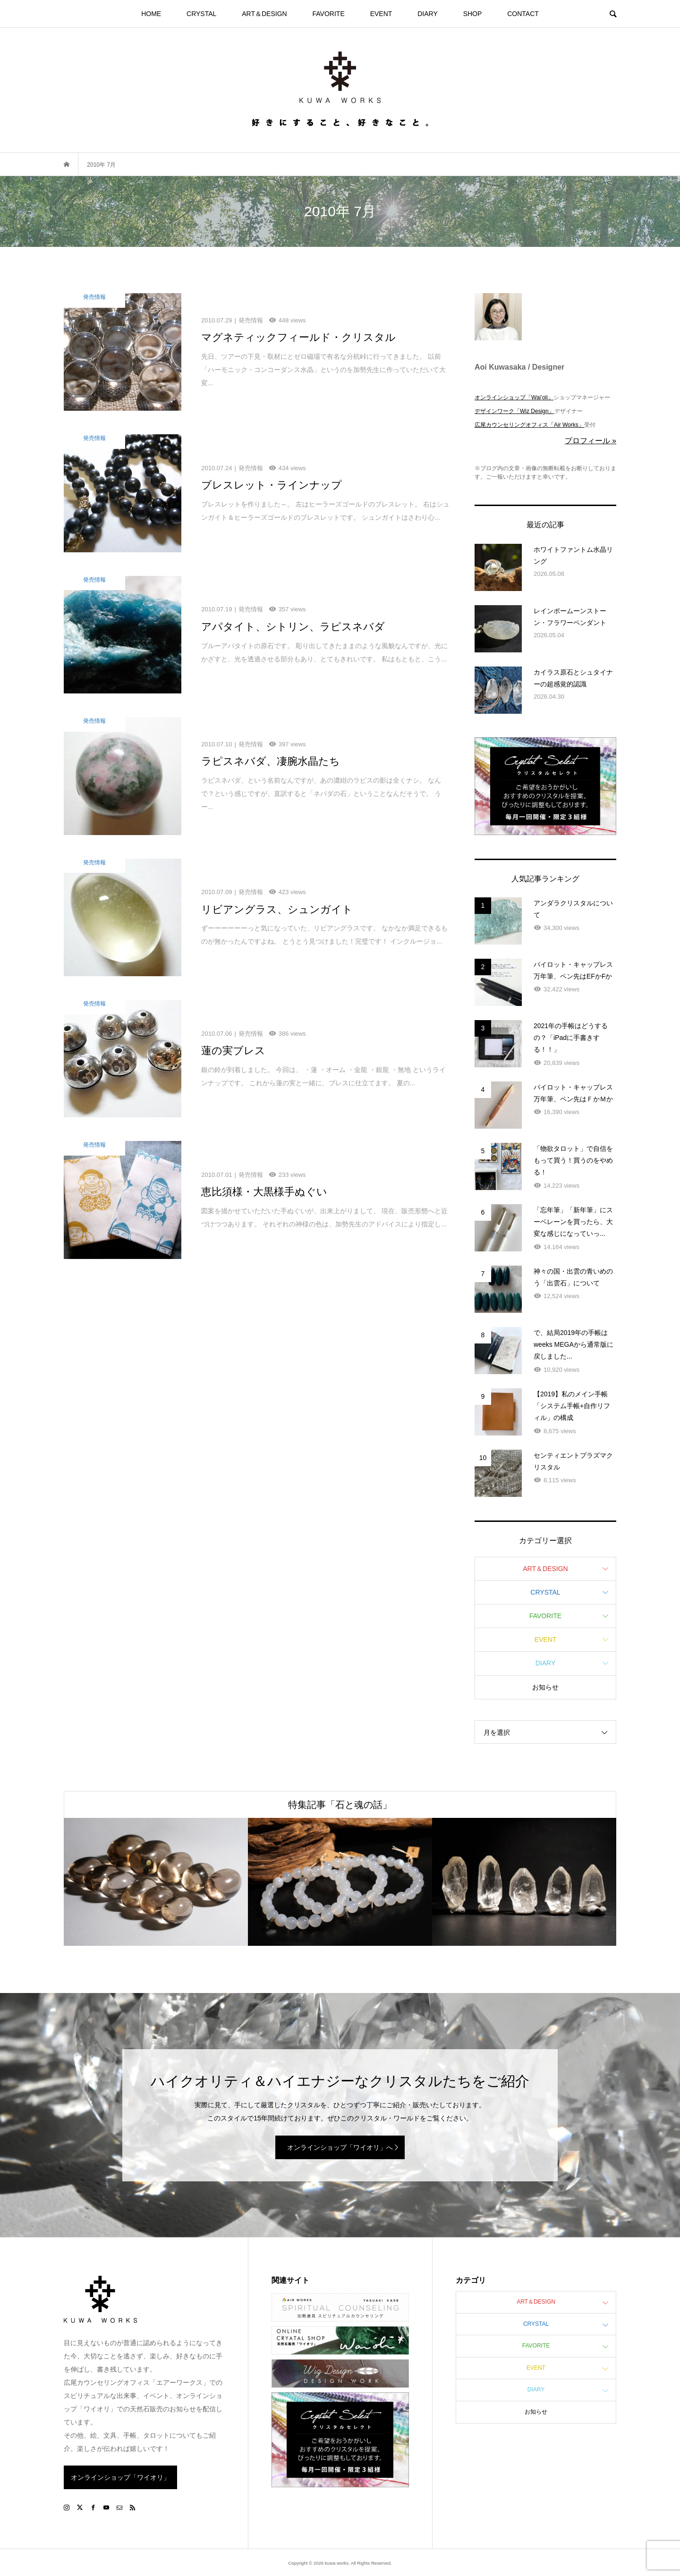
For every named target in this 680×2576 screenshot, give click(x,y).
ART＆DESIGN (264, 13)
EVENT (381, 13)
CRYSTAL (201, 13)
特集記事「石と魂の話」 (340, 1804)
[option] (156, 1882)
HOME (151, 13)
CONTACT (523, 13)
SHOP (472, 13)
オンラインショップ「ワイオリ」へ (340, 2147)
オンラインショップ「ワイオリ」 (120, 2477)
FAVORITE (329, 13)
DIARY (427, 13)
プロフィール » (590, 441)
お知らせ (545, 1687)
